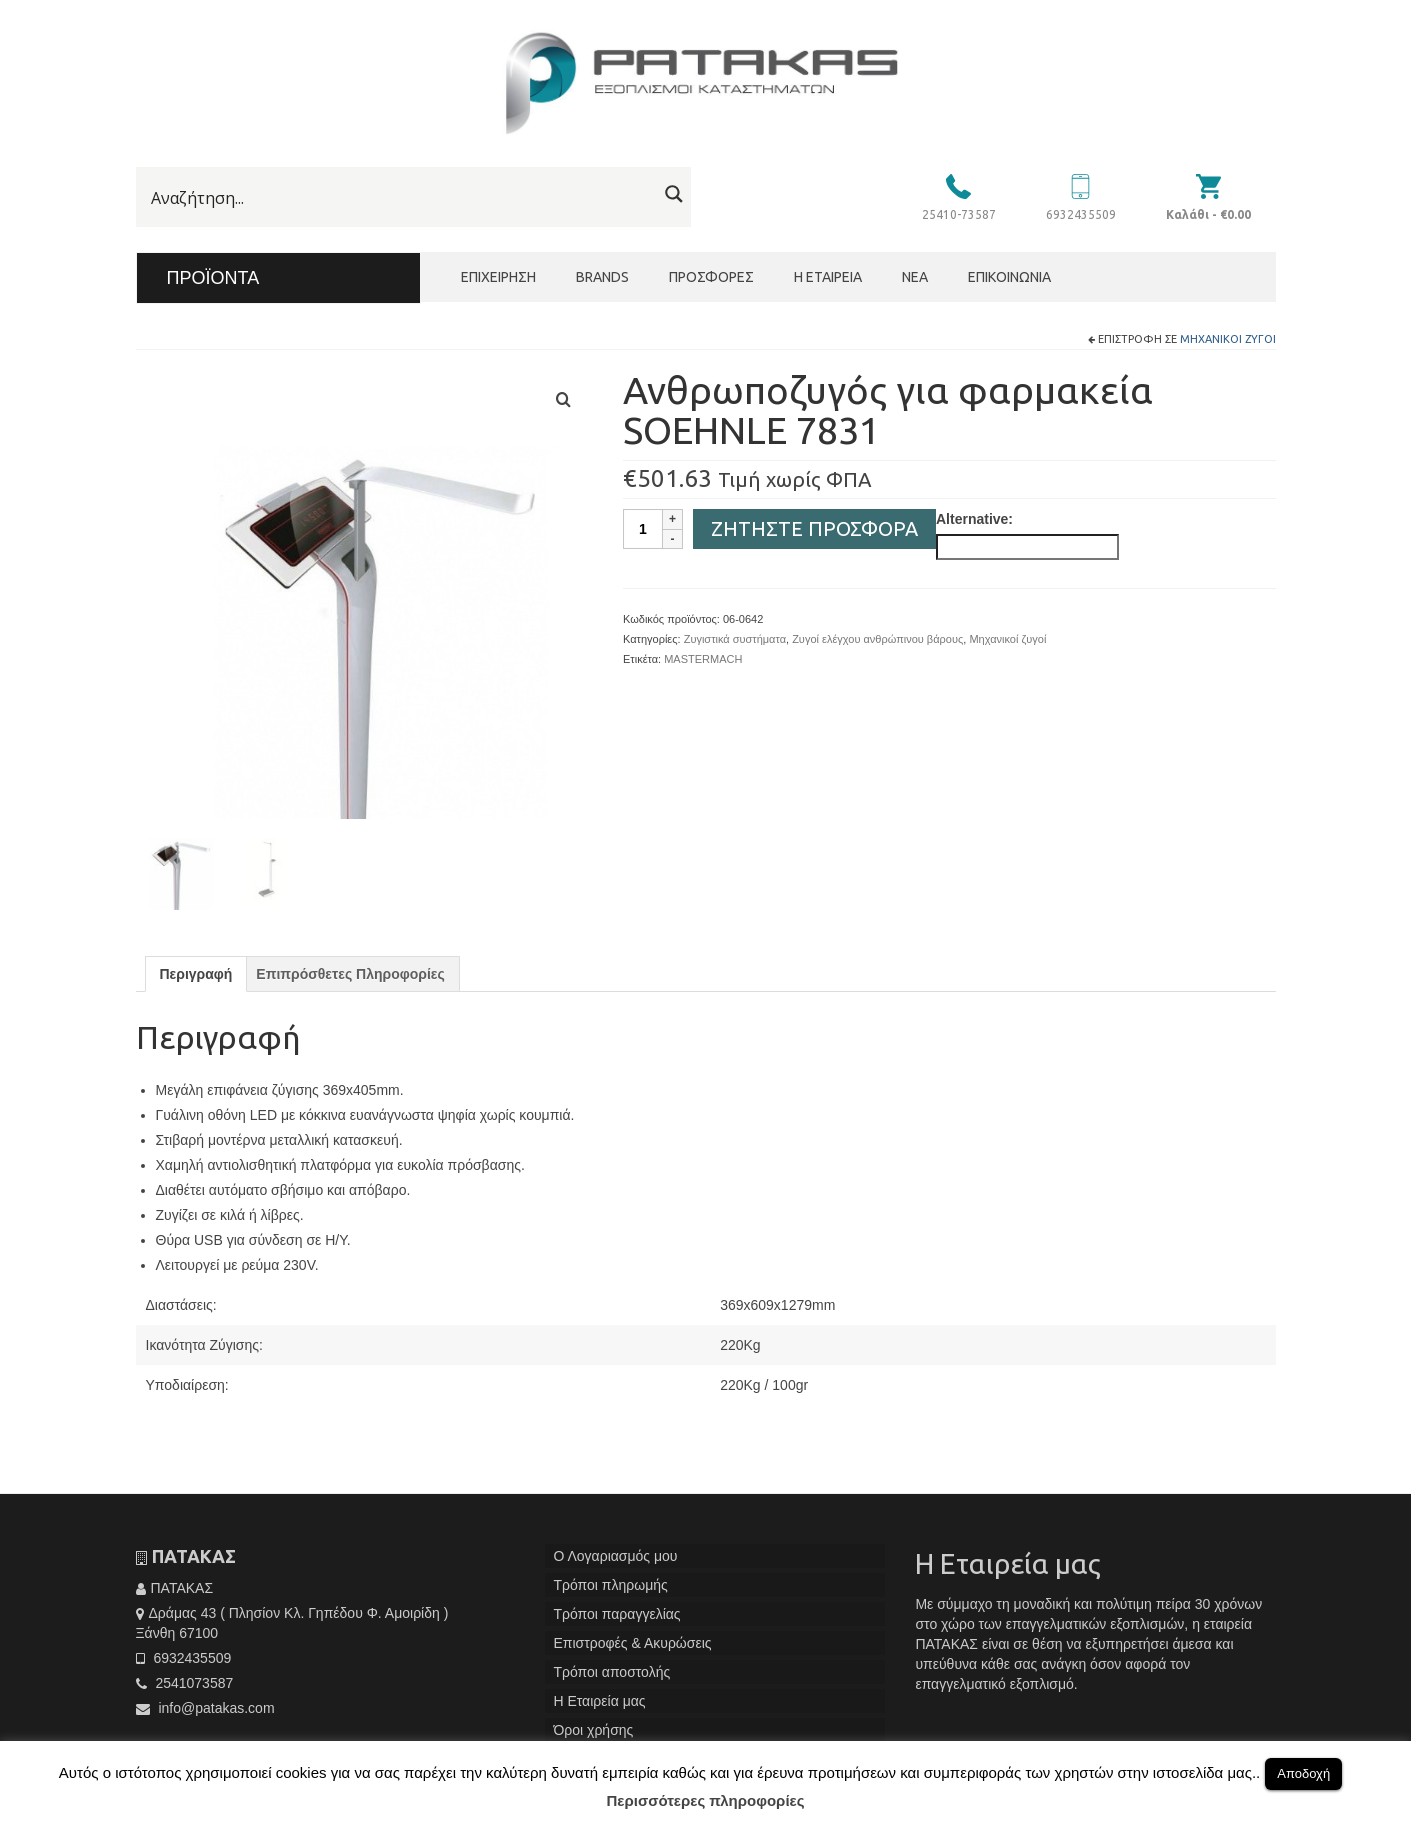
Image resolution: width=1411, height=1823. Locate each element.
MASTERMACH (703, 659)
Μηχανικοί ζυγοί (1228, 339)
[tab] (196, 983)
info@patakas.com (205, 1716)
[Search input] (401, 198)
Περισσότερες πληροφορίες (706, 1800)
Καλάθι (1208, 214)
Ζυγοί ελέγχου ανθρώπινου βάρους (877, 639)
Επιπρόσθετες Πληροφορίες (350, 983)
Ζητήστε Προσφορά (814, 528)
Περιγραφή (196, 983)
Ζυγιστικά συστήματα (735, 639)
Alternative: (974, 519)
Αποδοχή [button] (1303, 1773)
